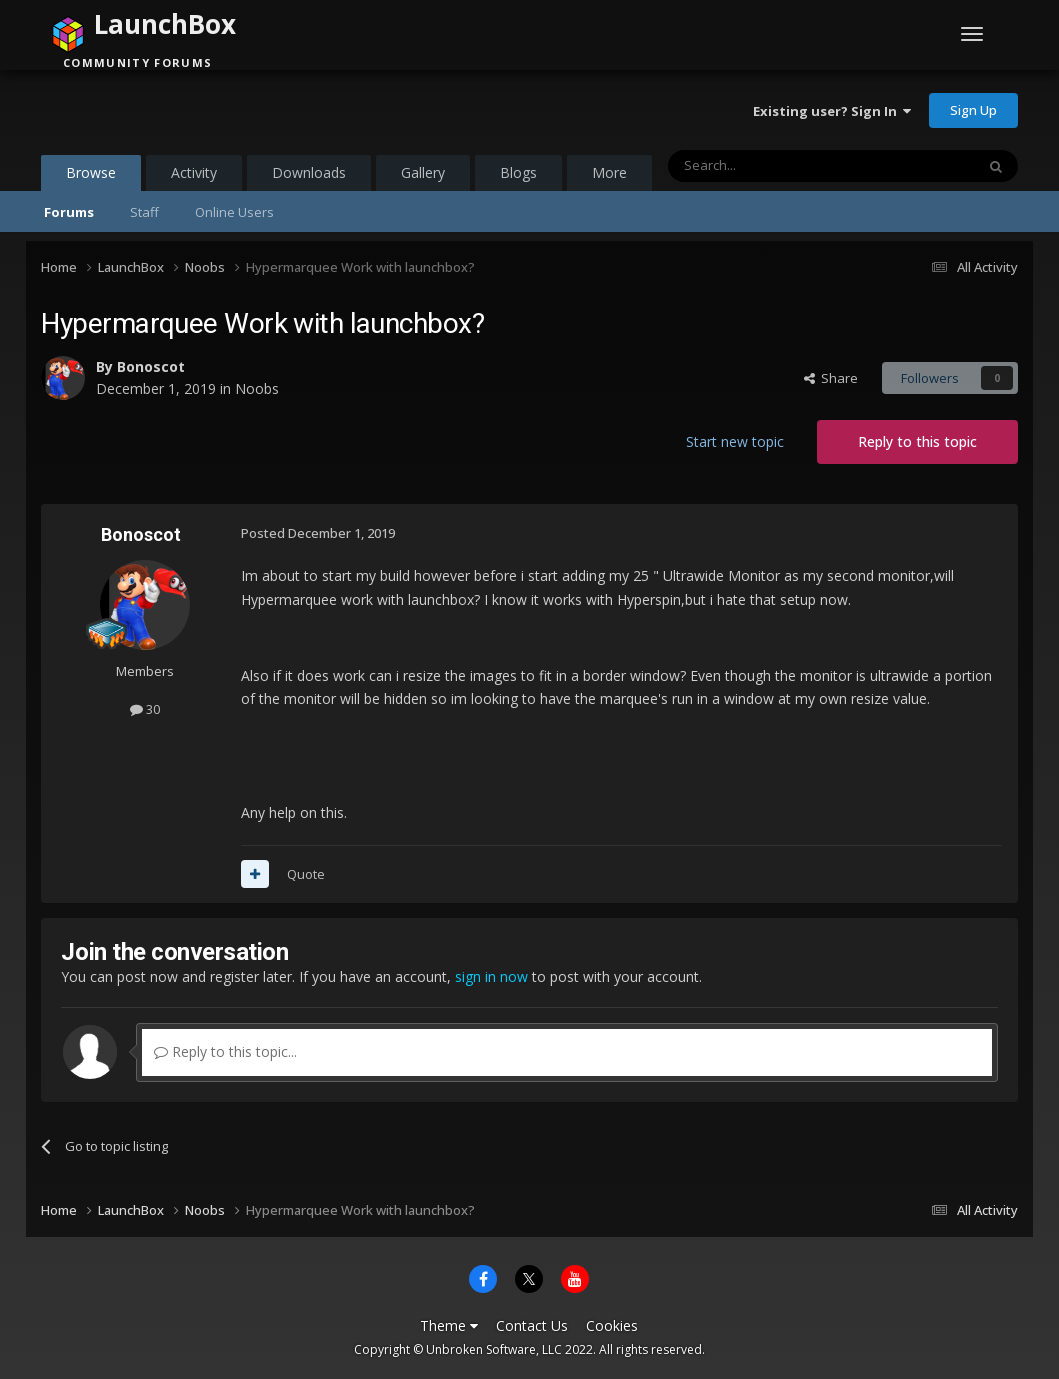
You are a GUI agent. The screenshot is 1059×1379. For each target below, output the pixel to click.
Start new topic (735, 441)
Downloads (309, 172)
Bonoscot (151, 366)
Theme (449, 1325)
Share (831, 378)
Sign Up (973, 110)
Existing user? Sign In (832, 111)
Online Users (234, 212)
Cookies (612, 1325)
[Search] (772, 166)
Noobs (257, 388)
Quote (306, 874)
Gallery (423, 172)
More (609, 172)
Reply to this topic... (225, 1051)
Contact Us (532, 1325)
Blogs (518, 172)
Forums (69, 212)
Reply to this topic (917, 441)
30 (145, 709)
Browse (91, 177)
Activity (194, 172)
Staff (144, 212)
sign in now (491, 976)
